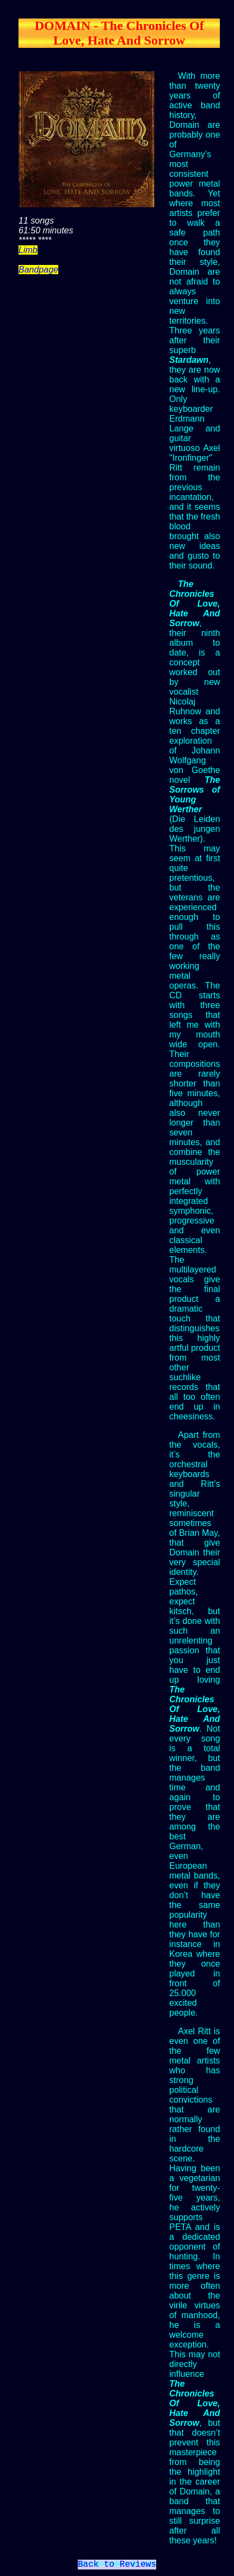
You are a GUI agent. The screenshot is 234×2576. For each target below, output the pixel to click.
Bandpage (38, 269)
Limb (28, 250)
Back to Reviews (117, 2566)
